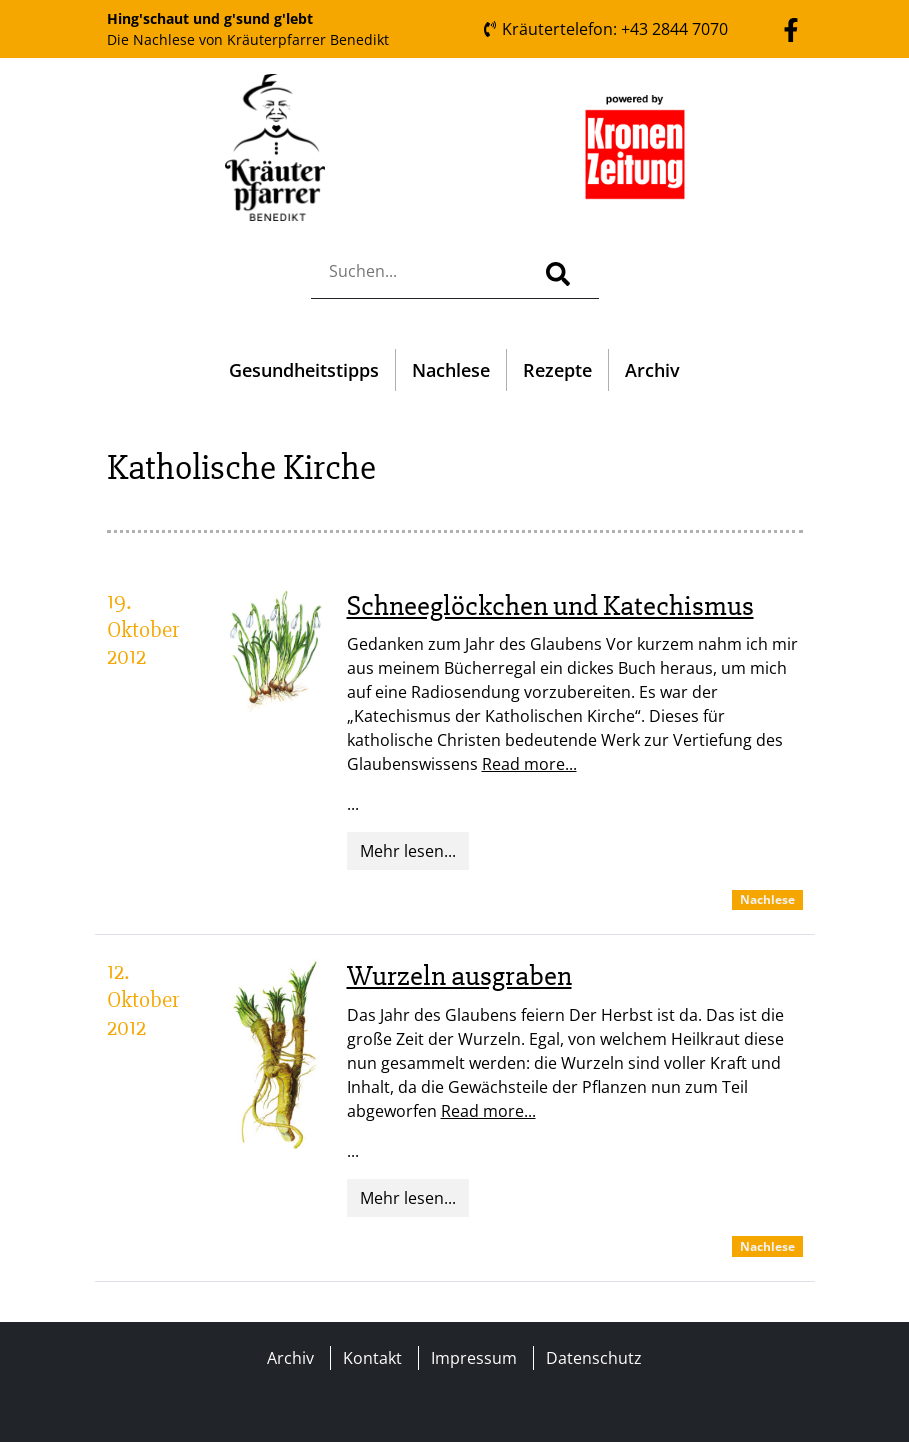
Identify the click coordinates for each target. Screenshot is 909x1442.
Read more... (529, 764)
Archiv (652, 370)
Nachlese (451, 370)
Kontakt (372, 1358)
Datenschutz (594, 1358)
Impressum (474, 1358)
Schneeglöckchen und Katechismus (550, 606)
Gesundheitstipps (304, 370)
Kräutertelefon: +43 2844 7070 (605, 29)
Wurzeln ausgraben (459, 976)
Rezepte (557, 370)
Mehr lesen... (408, 851)
